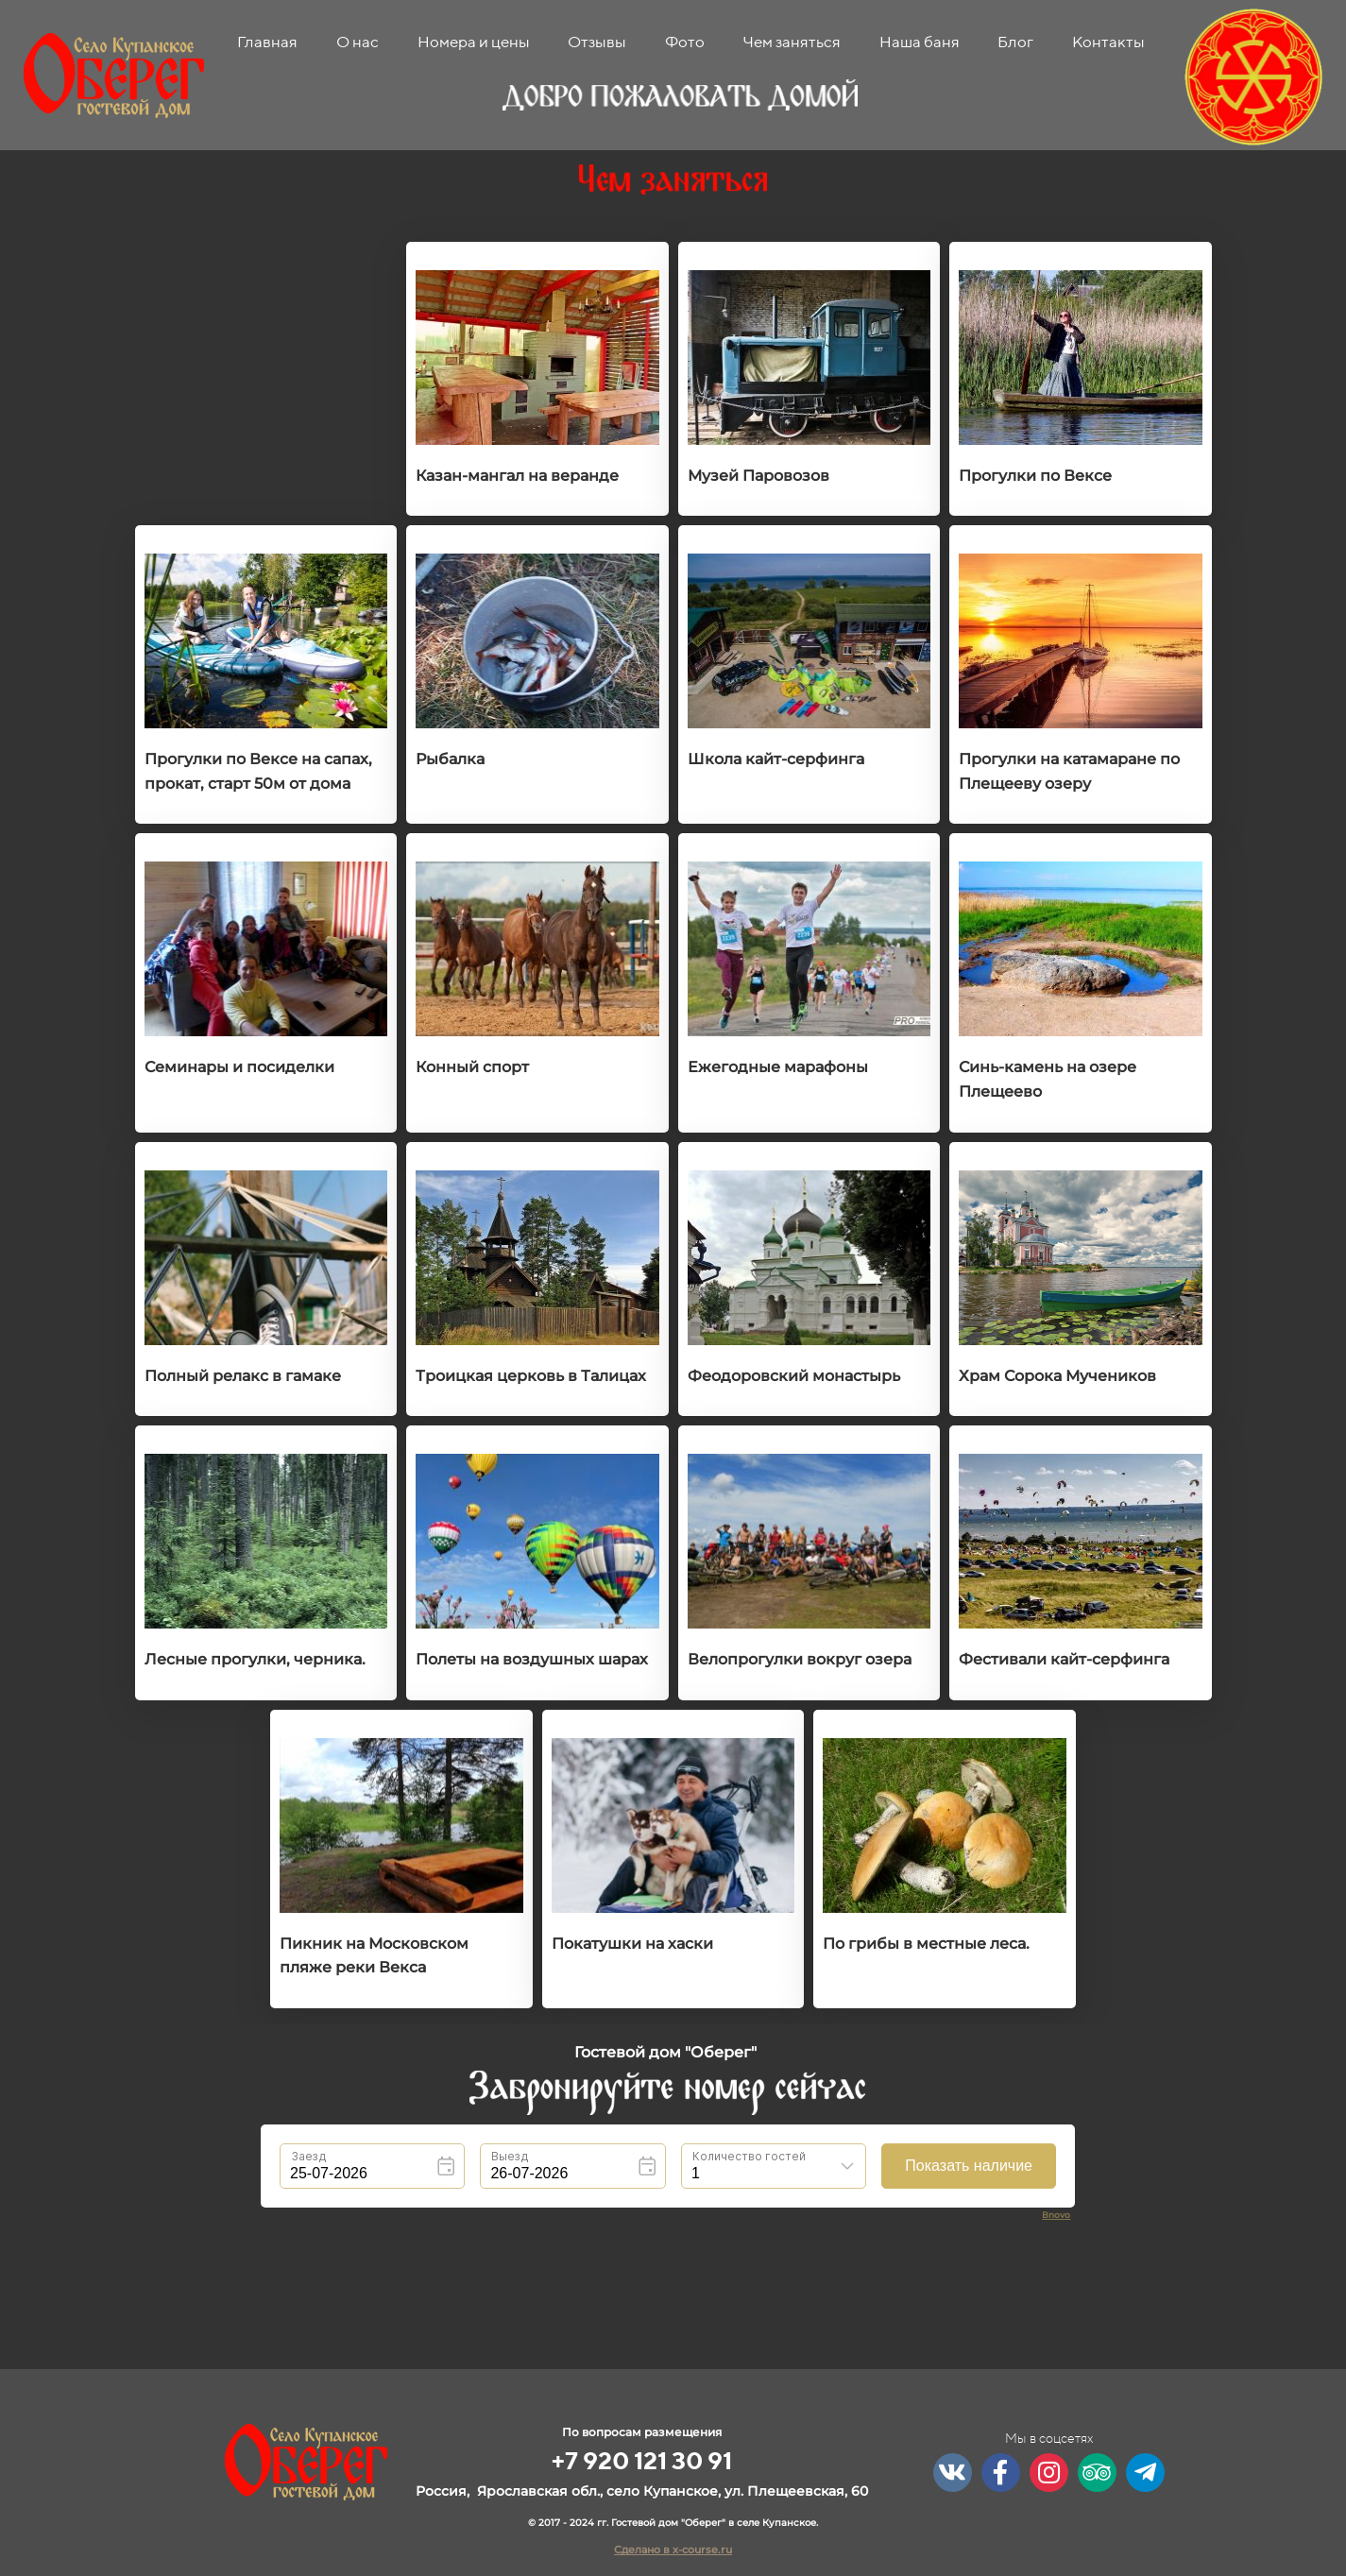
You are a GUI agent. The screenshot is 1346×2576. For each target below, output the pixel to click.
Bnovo (1056, 2214)
